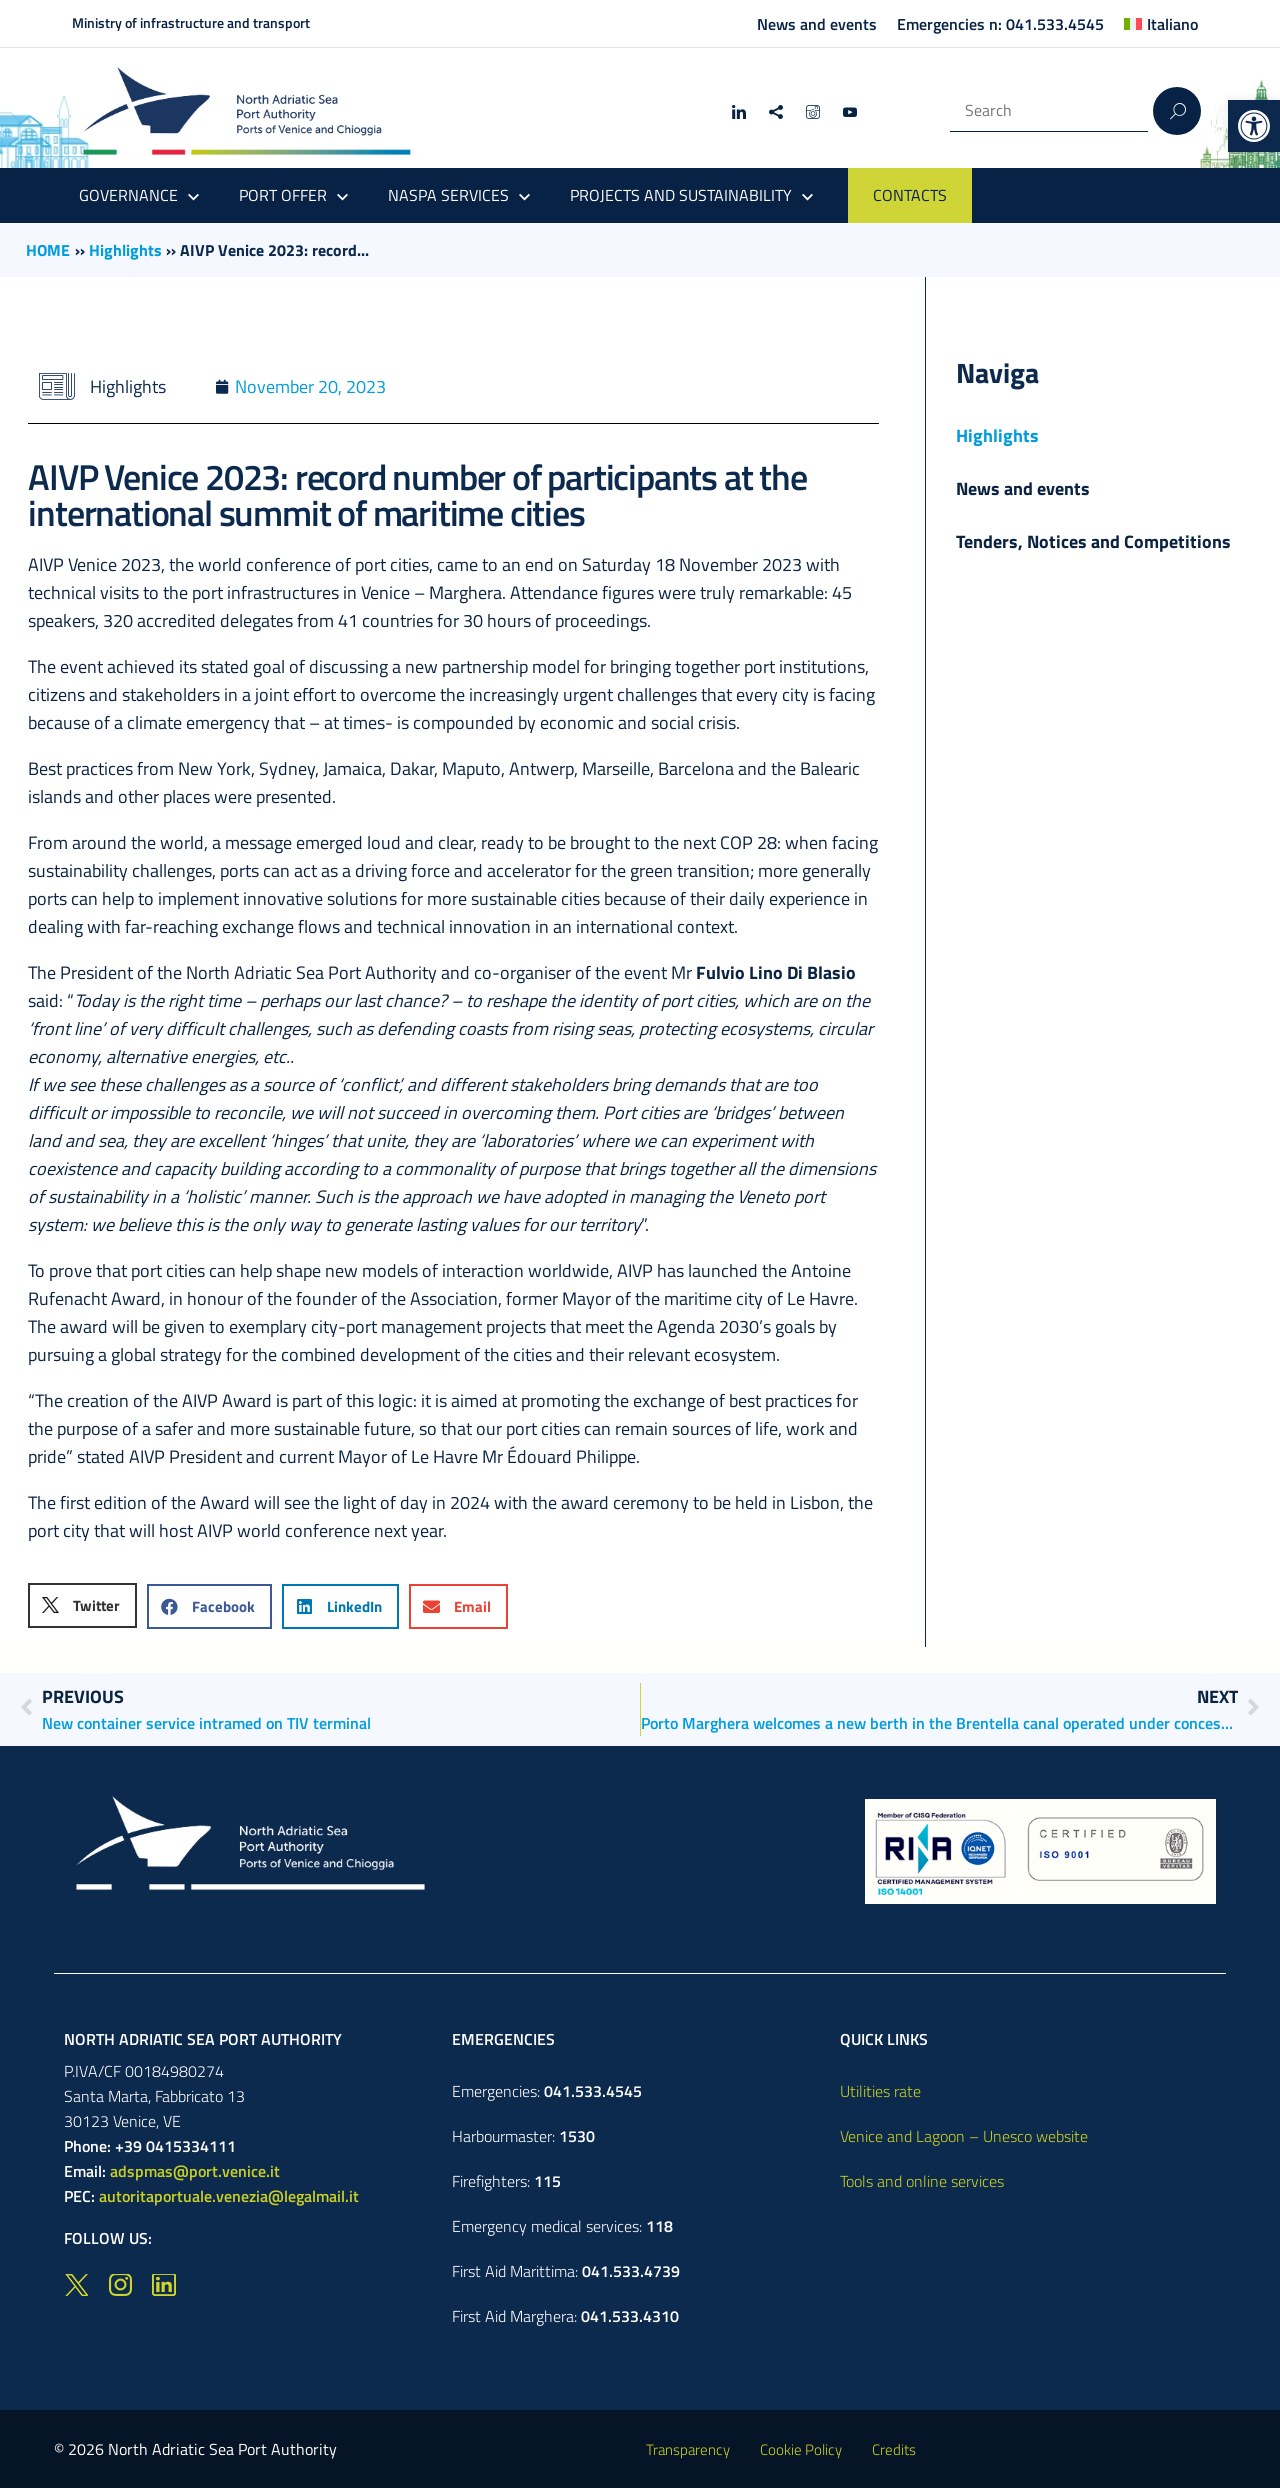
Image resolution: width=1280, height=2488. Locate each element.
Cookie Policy (801, 2449)
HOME (48, 250)
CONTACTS (910, 195)
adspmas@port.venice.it (195, 2171)
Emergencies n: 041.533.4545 (1000, 24)
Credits (894, 2449)
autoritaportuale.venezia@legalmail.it (229, 2196)
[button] (1254, 126)
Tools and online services (922, 2181)
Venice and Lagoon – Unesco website (964, 2136)
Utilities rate (880, 2091)
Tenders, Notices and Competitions (1093, 541)
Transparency (688, 2449)
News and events (817, 24)
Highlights (125, 250)
